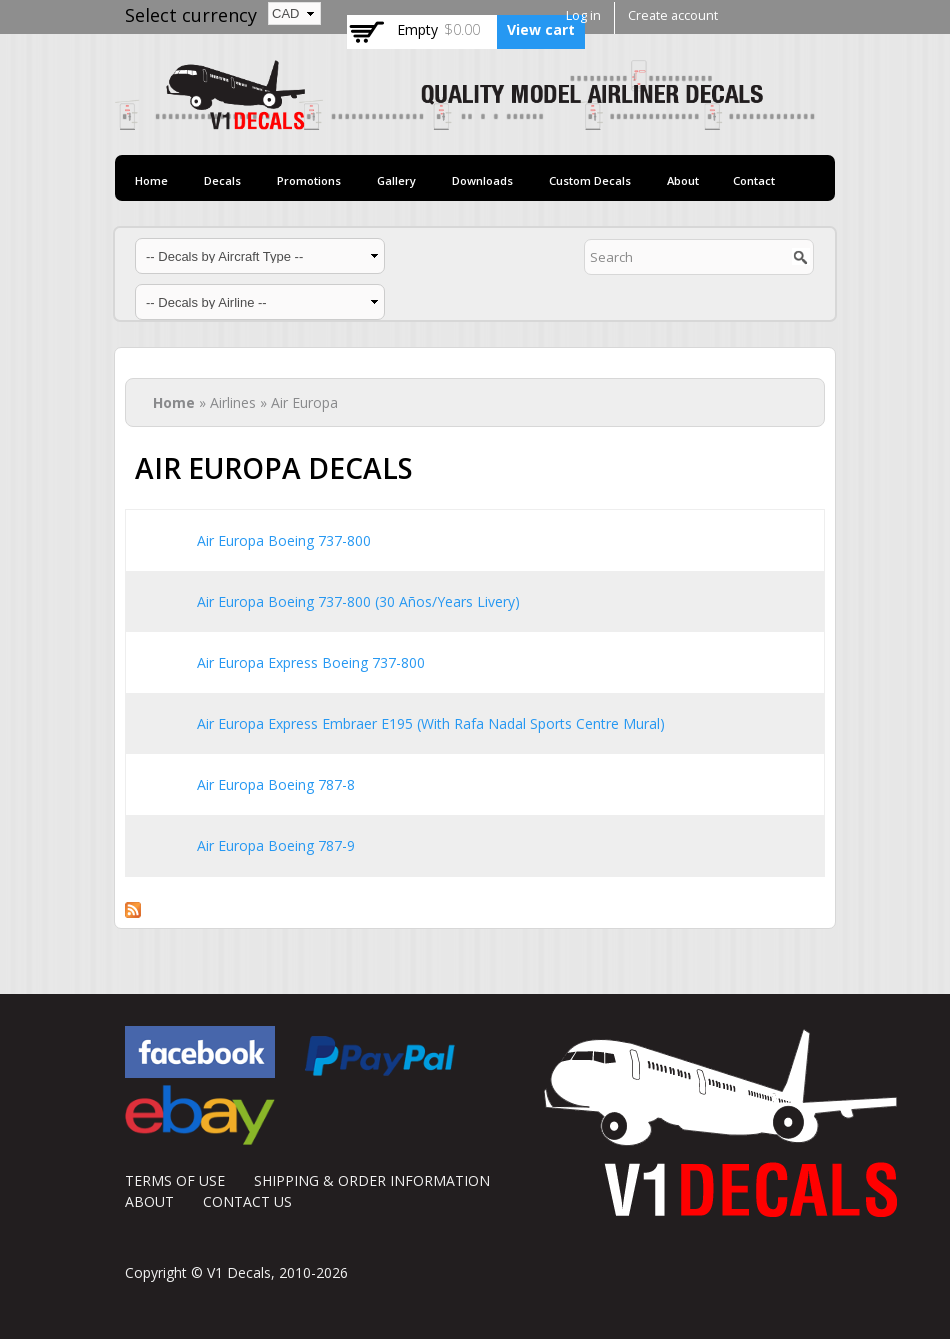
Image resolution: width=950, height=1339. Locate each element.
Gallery (396, 180)
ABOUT (149, 1201)
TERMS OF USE (175, 1180)
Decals (222, 180)
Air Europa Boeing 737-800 (284, 540)
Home (151, 180)
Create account (673, 15)
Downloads (482, 180)
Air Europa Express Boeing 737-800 (311, 662)
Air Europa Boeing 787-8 (276, 784)
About (683, 180)
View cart (541, 29)
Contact (754, 180)
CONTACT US (247, 1201)
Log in (583, 15)
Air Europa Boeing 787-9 (276, 845)
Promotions (309, 180)
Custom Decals (590, 180)
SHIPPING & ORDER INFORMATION (372, 1180)
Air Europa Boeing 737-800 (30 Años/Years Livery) (358, 601)
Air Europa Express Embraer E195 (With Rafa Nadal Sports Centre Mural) (431, 723)
